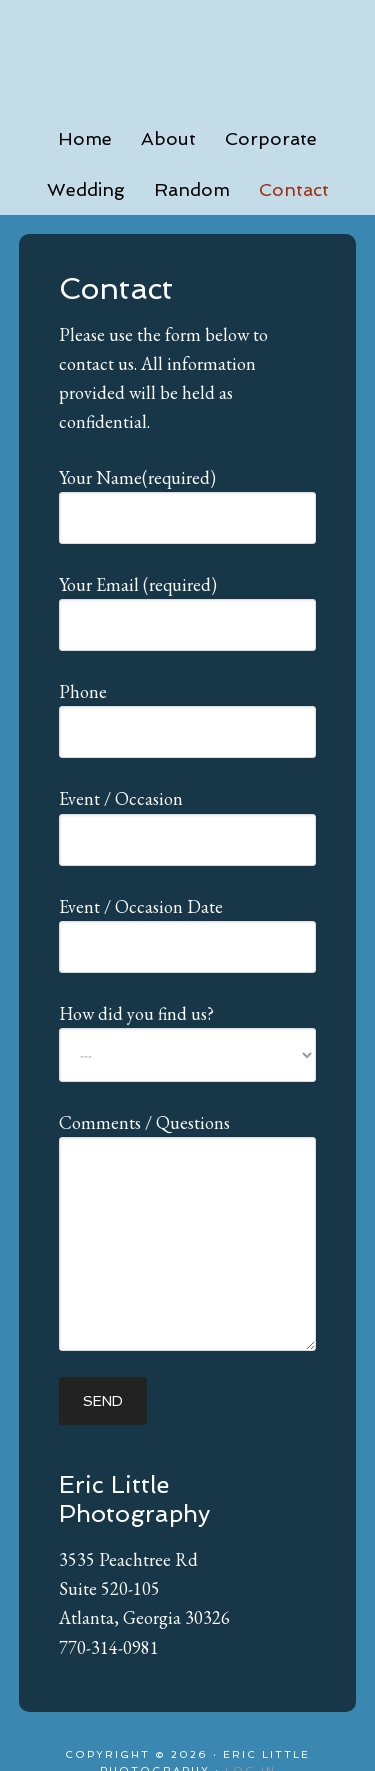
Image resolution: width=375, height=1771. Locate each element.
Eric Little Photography (188, 50)
